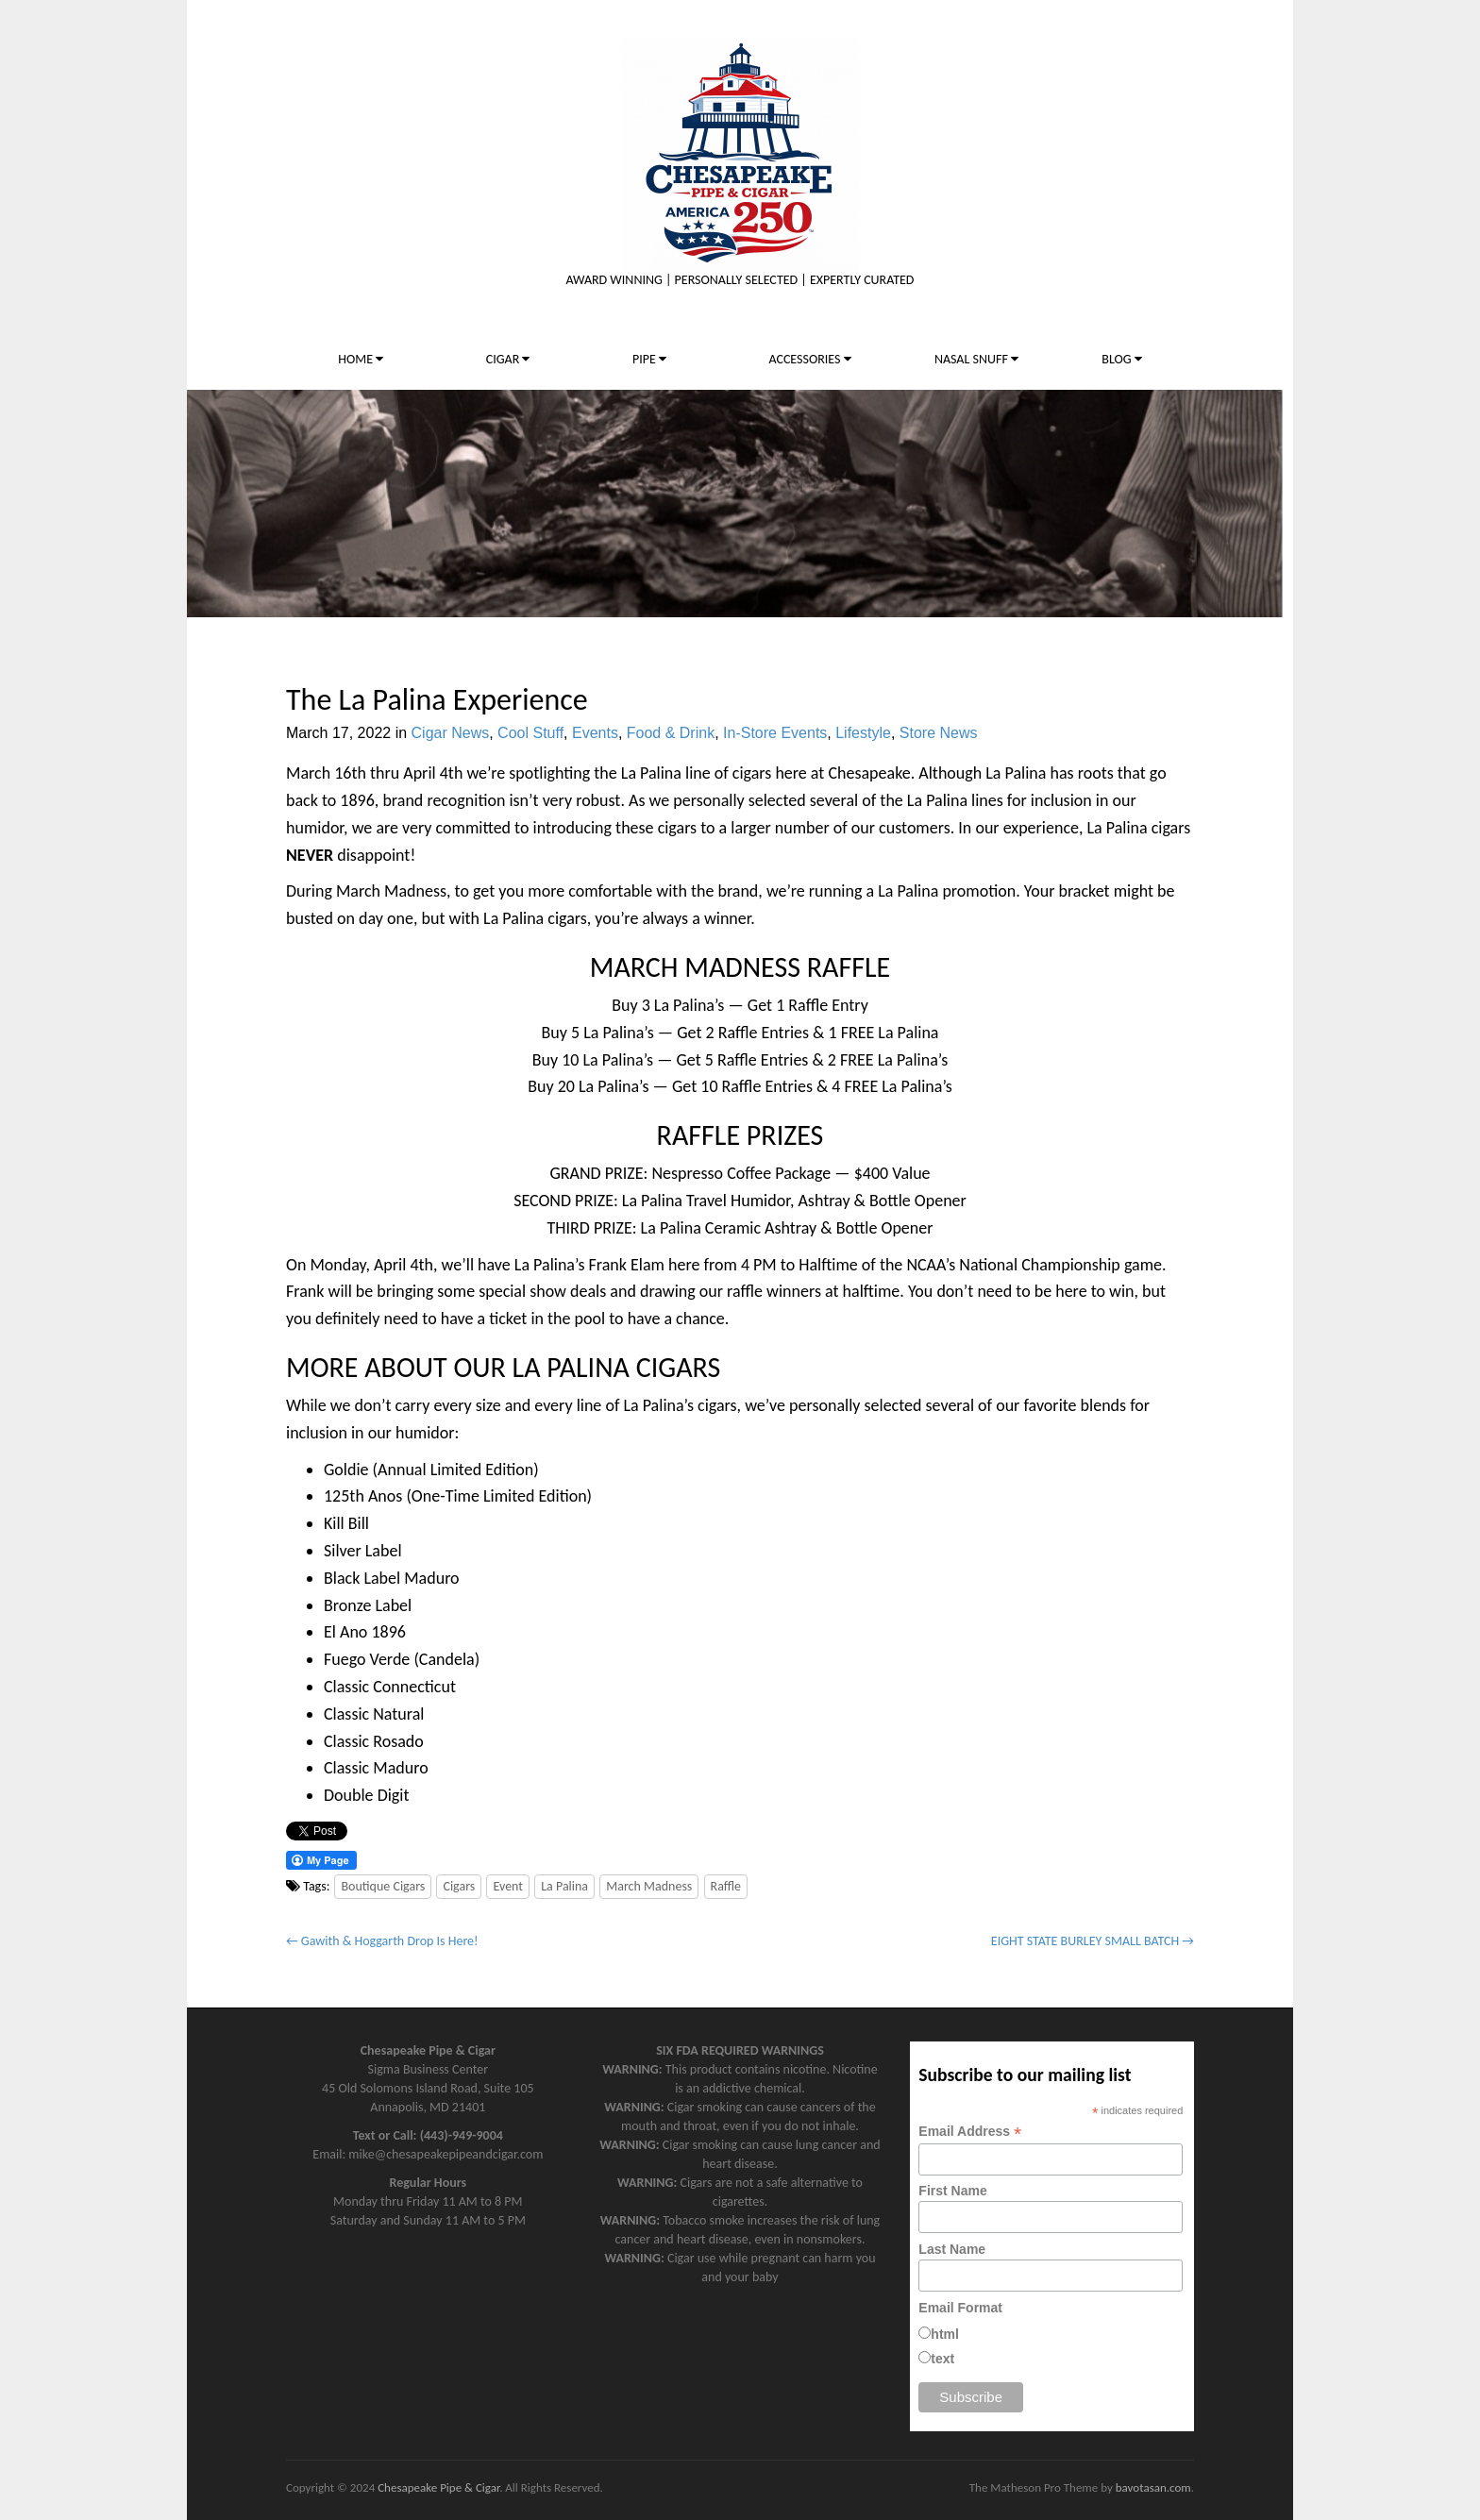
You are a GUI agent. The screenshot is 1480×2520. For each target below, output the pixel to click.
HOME (360, 359)
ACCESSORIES (809, 359)
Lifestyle (863, 733)
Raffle (726, 1886)
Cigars (459, 1886)
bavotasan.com (1153, 2487)
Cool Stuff (530, 733)
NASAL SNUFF (976, 359)
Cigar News (451, 733)
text (942, 2358)
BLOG (1121, 359)
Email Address (969, 2132)
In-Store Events (775, 733)
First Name (952, 2190)
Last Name (951, 2249)
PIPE (649, 359)
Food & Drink (671, 733)
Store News (939, 733)
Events (595, 733)
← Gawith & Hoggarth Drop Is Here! (382, 1941)
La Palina (564, 1886)
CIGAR (508, 359)
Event (508, 1886)
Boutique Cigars (383, 1886)
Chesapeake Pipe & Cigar (438, 2487)
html (945, 2334)
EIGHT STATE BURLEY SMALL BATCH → (1092, 1941)
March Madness (649, 1886)
